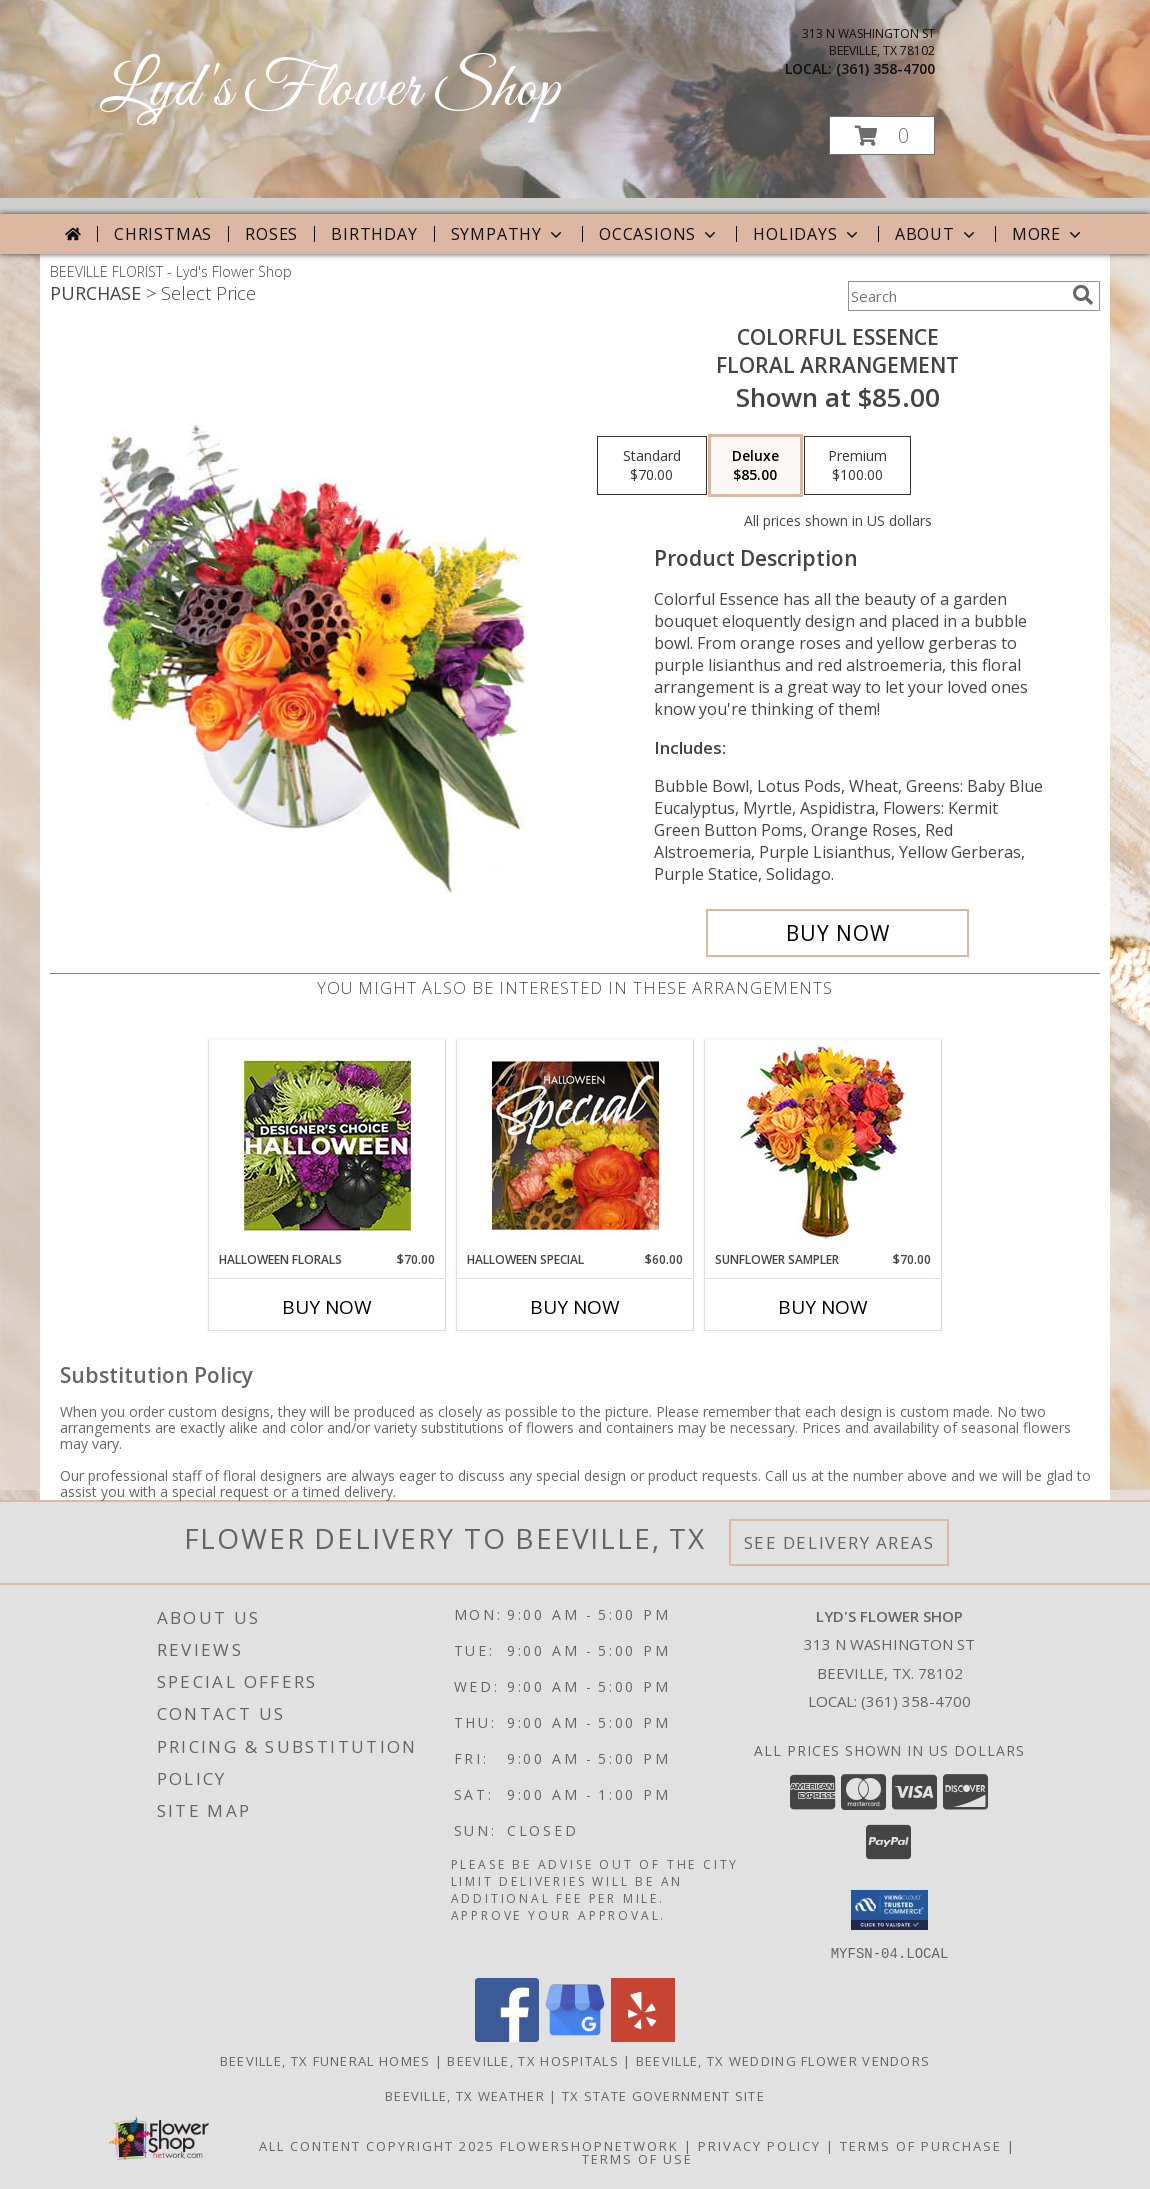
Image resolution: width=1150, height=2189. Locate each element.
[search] (1083, 295)
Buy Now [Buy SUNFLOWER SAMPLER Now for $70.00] (823, 1307)
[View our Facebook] (507, 2035)
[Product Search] (956, 296)
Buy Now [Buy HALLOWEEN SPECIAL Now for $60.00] (575, 1307)
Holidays (807, 234)
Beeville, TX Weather (465, 2095)
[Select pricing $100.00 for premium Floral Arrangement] (857, 466)
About (937, 234)
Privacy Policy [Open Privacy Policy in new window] (759, 2145)
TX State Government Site (663, 2095)
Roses (271, 234)
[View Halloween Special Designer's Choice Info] (575, 1145)
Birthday (374, 234)
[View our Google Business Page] (575, 2035)
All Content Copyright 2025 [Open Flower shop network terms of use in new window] (377, 2145)
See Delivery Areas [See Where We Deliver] (839, 1542)
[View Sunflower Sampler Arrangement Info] (823, 1145)
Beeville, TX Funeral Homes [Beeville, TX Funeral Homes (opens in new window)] (325, 2060)
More (1048, 234)
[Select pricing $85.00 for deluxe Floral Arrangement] (755, 466)
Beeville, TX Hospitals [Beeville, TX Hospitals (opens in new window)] (533, 2060)
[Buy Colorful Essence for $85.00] (837, 933)
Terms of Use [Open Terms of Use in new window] (637, 2158)
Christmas (163, 234)
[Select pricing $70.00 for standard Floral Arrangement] (652, 466)
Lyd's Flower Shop (330, 90)
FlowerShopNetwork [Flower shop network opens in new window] (589, 2145)
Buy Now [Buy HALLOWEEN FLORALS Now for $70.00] (327, 1307)
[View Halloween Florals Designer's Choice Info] (327, 1145)
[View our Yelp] (643, 2035)
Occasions (659, 234)
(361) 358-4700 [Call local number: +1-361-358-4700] (885, 68)
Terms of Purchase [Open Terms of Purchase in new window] (921, 2145)
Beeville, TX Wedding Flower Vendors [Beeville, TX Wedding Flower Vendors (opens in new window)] (783, 2060)
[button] (882, 135)
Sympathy (508, 234)
